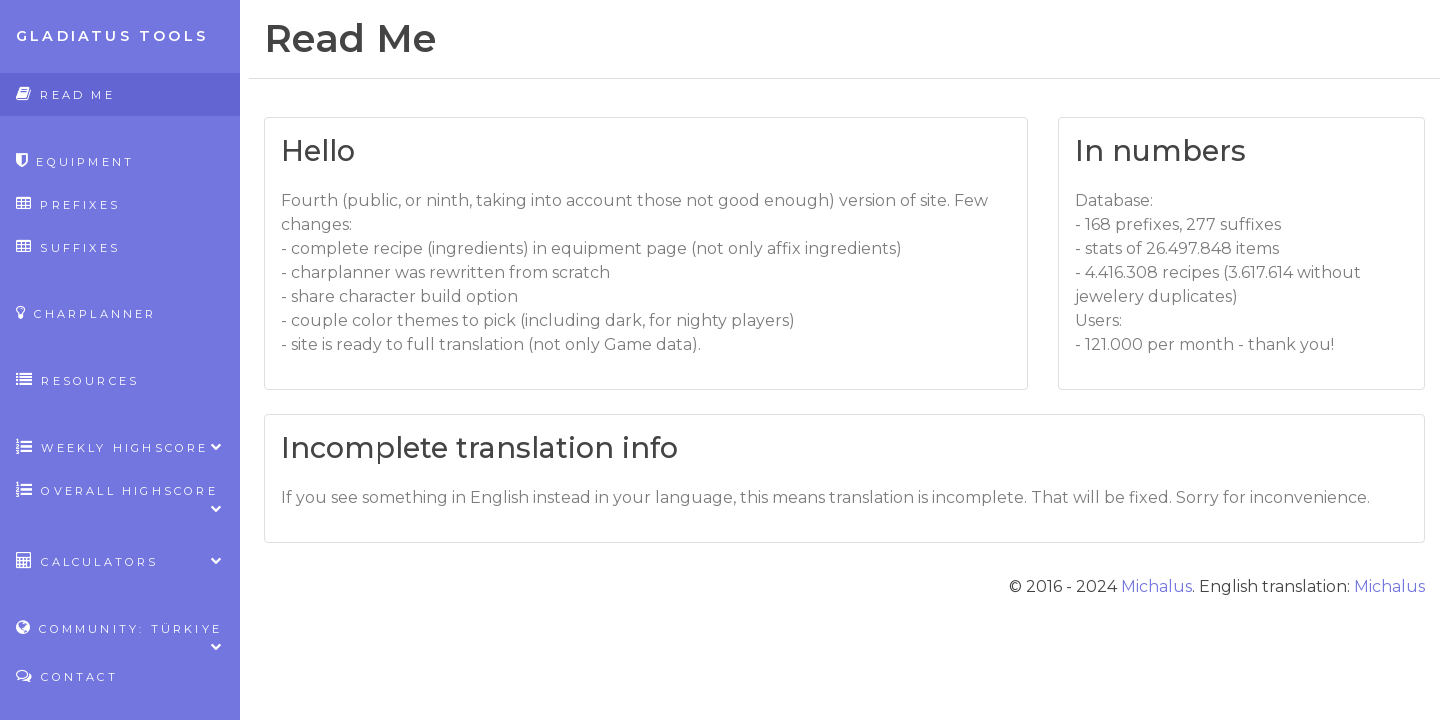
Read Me (65, 93)
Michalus (1156, 586)
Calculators (120, 560)
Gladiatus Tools (112, 36)
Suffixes (68, 246)
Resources (77, 379)
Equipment (75, 160)
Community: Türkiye (120, 634)
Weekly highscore (120, 446)
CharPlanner (86, 312)
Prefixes (68, 203)
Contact (67, 675)
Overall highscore (120, 496)
